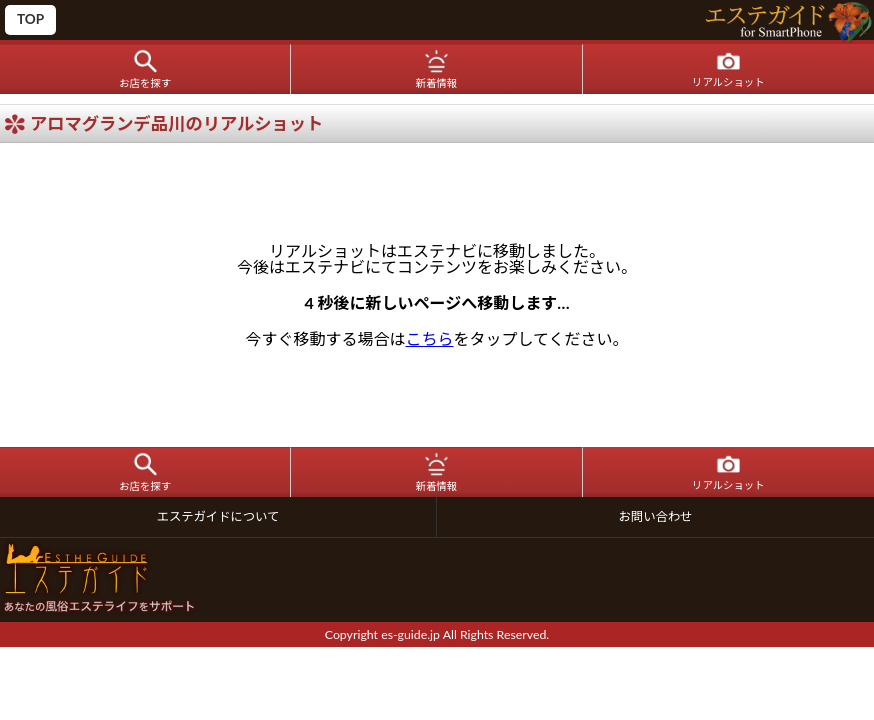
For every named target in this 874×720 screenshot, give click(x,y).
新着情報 (437, 83)
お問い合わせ (656, 516)
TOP (30, 19)
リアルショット (728, 82)
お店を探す (145, 83)
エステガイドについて (218, 516)
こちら (429, 338)
